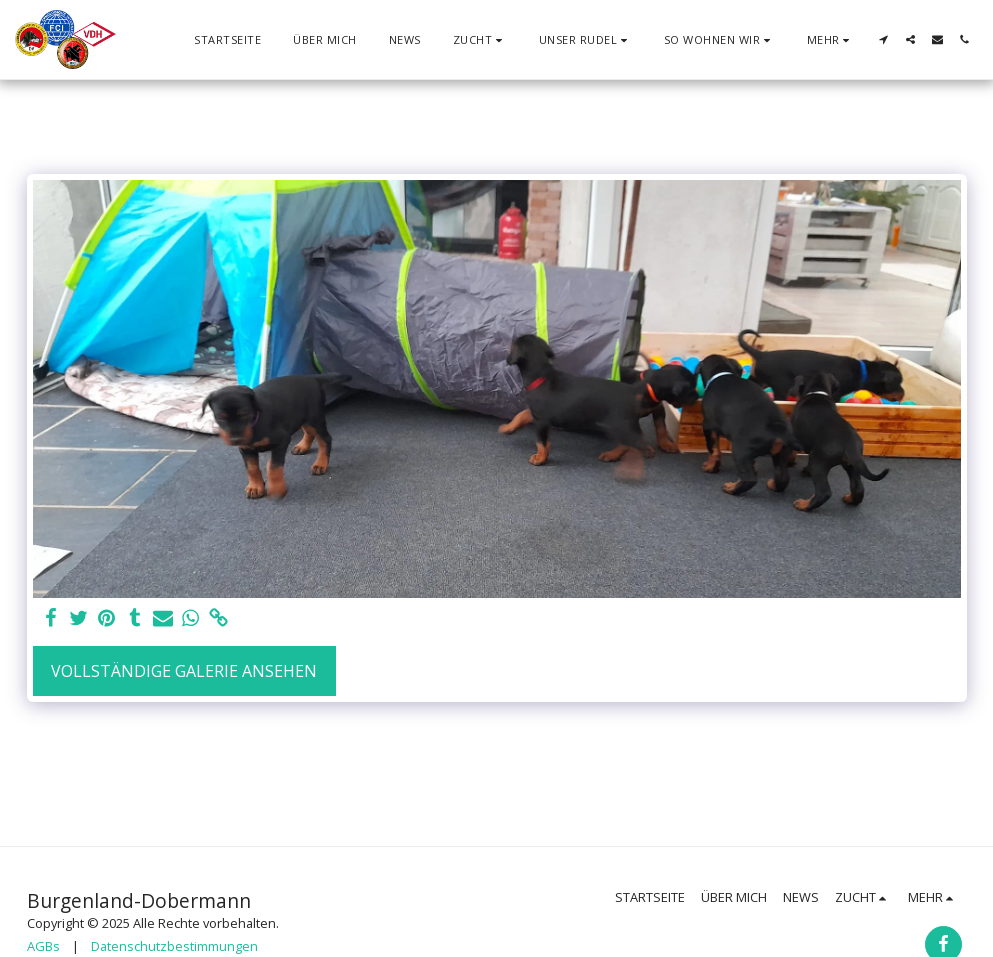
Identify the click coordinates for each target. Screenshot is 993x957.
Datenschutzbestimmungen (174, 946)
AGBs (43, 946)
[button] (480, 39)
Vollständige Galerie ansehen (184, 671)
